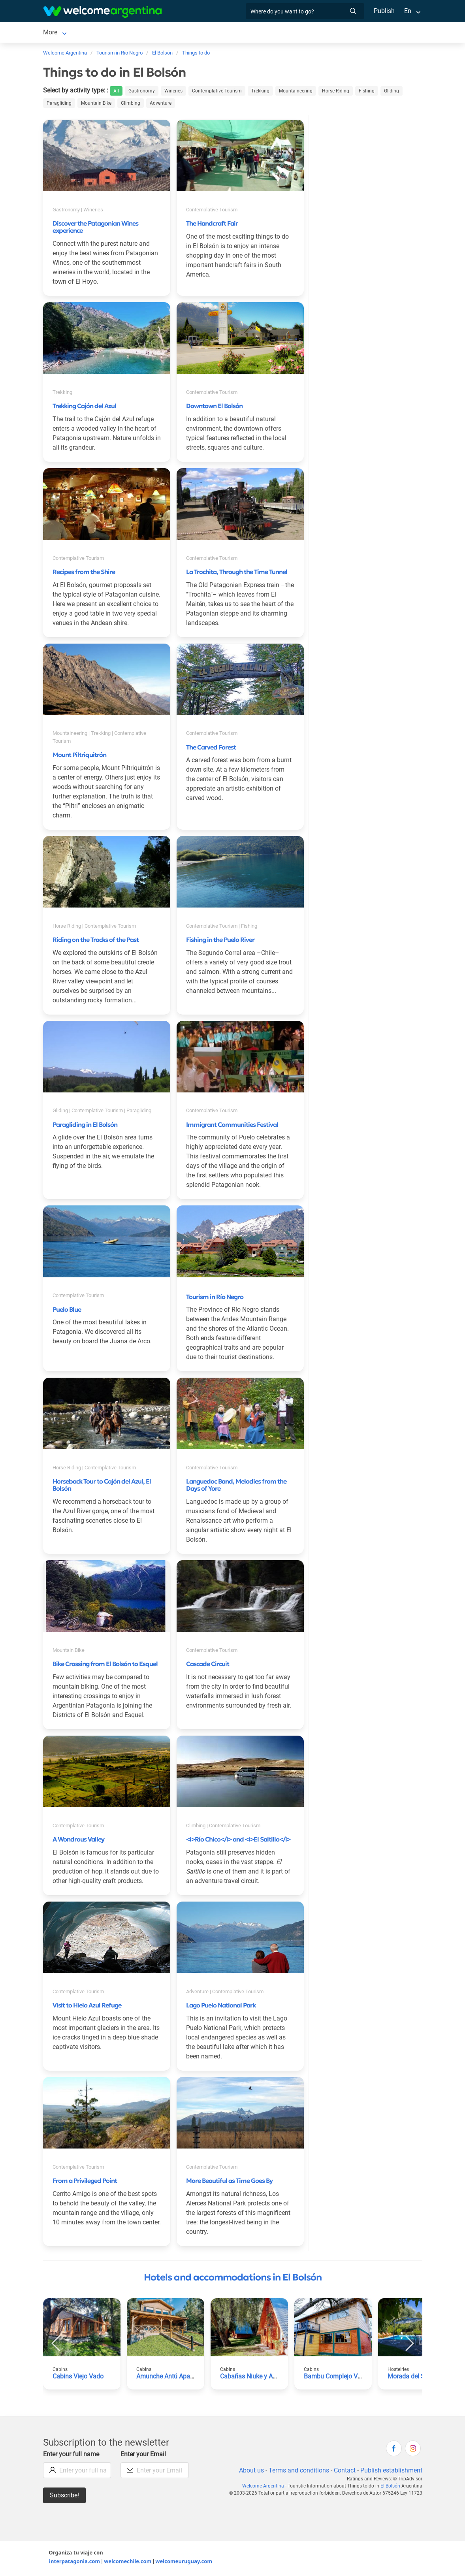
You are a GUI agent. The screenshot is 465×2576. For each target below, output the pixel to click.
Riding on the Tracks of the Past (96, 941)
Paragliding (58, 104)
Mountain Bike (95, 104)
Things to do (283, 33)
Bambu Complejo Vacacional (344, 2378)
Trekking (261, 92)
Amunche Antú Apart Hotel (174, 2378)
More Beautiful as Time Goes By (229, 2182)
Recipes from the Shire (84, 573)
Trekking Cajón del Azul (84, 407)
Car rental (144, 33)
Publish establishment (391, 2472)
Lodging (94, 33)
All (118, 92)
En (407, 11)
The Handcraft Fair (212, 225)
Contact (344, 2472)
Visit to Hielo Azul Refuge (87, 2007)
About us (249, 2472)
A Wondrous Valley (78, 1841)
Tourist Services (190, 33)
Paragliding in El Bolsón (85, 1126)
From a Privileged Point (85, 2182)
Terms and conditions (297, 2472)
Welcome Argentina (265, 2487)
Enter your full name (71, 2455)
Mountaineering (295, 92)
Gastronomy (143, 92)
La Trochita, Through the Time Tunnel (236, 573)
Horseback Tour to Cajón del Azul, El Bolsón (102, 1486)
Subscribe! (64, 2497)
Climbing (128, 104)
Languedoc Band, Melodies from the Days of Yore (236, 1486)
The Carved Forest (211, 749)
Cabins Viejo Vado (78, 2378)
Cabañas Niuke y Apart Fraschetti (267, 2378)
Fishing (365, 92)
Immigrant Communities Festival (232, 1126)
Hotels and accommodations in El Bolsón (233, 2279)
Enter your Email (143, 2455)
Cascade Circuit (207, 1665)
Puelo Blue (67, 1311)
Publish (384, 11)
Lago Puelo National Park (221, 2007)
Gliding (390, 92)
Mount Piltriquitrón (79, 756)
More (317, 33)
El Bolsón (56, 33)
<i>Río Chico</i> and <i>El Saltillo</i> (238, 1841)
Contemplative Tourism (217, 92)
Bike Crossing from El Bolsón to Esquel (105, 1665)
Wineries (175, 92)
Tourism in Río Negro (214, 1298)
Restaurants (239, 33)
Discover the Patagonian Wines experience (95, 228)
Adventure (158, 104)
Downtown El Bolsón (214, 407)
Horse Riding (335, 92)
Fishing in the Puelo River (220, 941)
